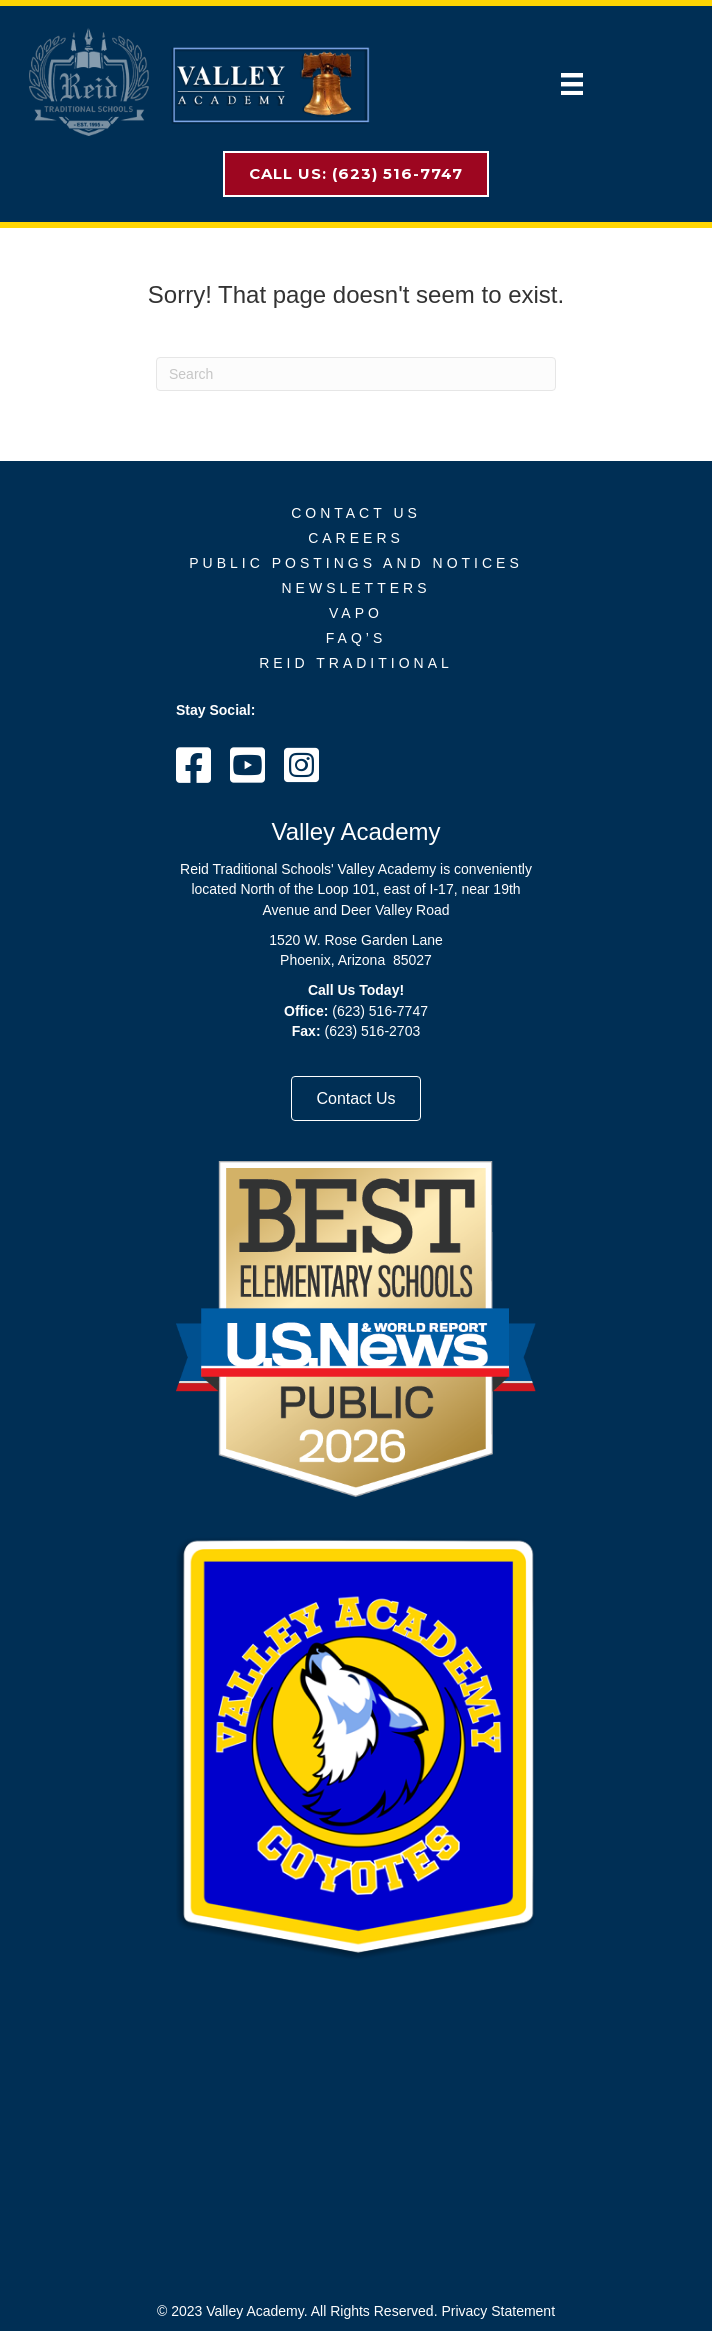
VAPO (356, 613)
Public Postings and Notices (356, 563)
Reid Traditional (356, 663)
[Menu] (572, 84)
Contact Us (356, 513)
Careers (356, 538)
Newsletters (355, 588)
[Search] (356, 374)
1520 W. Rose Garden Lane (356, 940)
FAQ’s (356, 638)
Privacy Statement (498, 2311)
